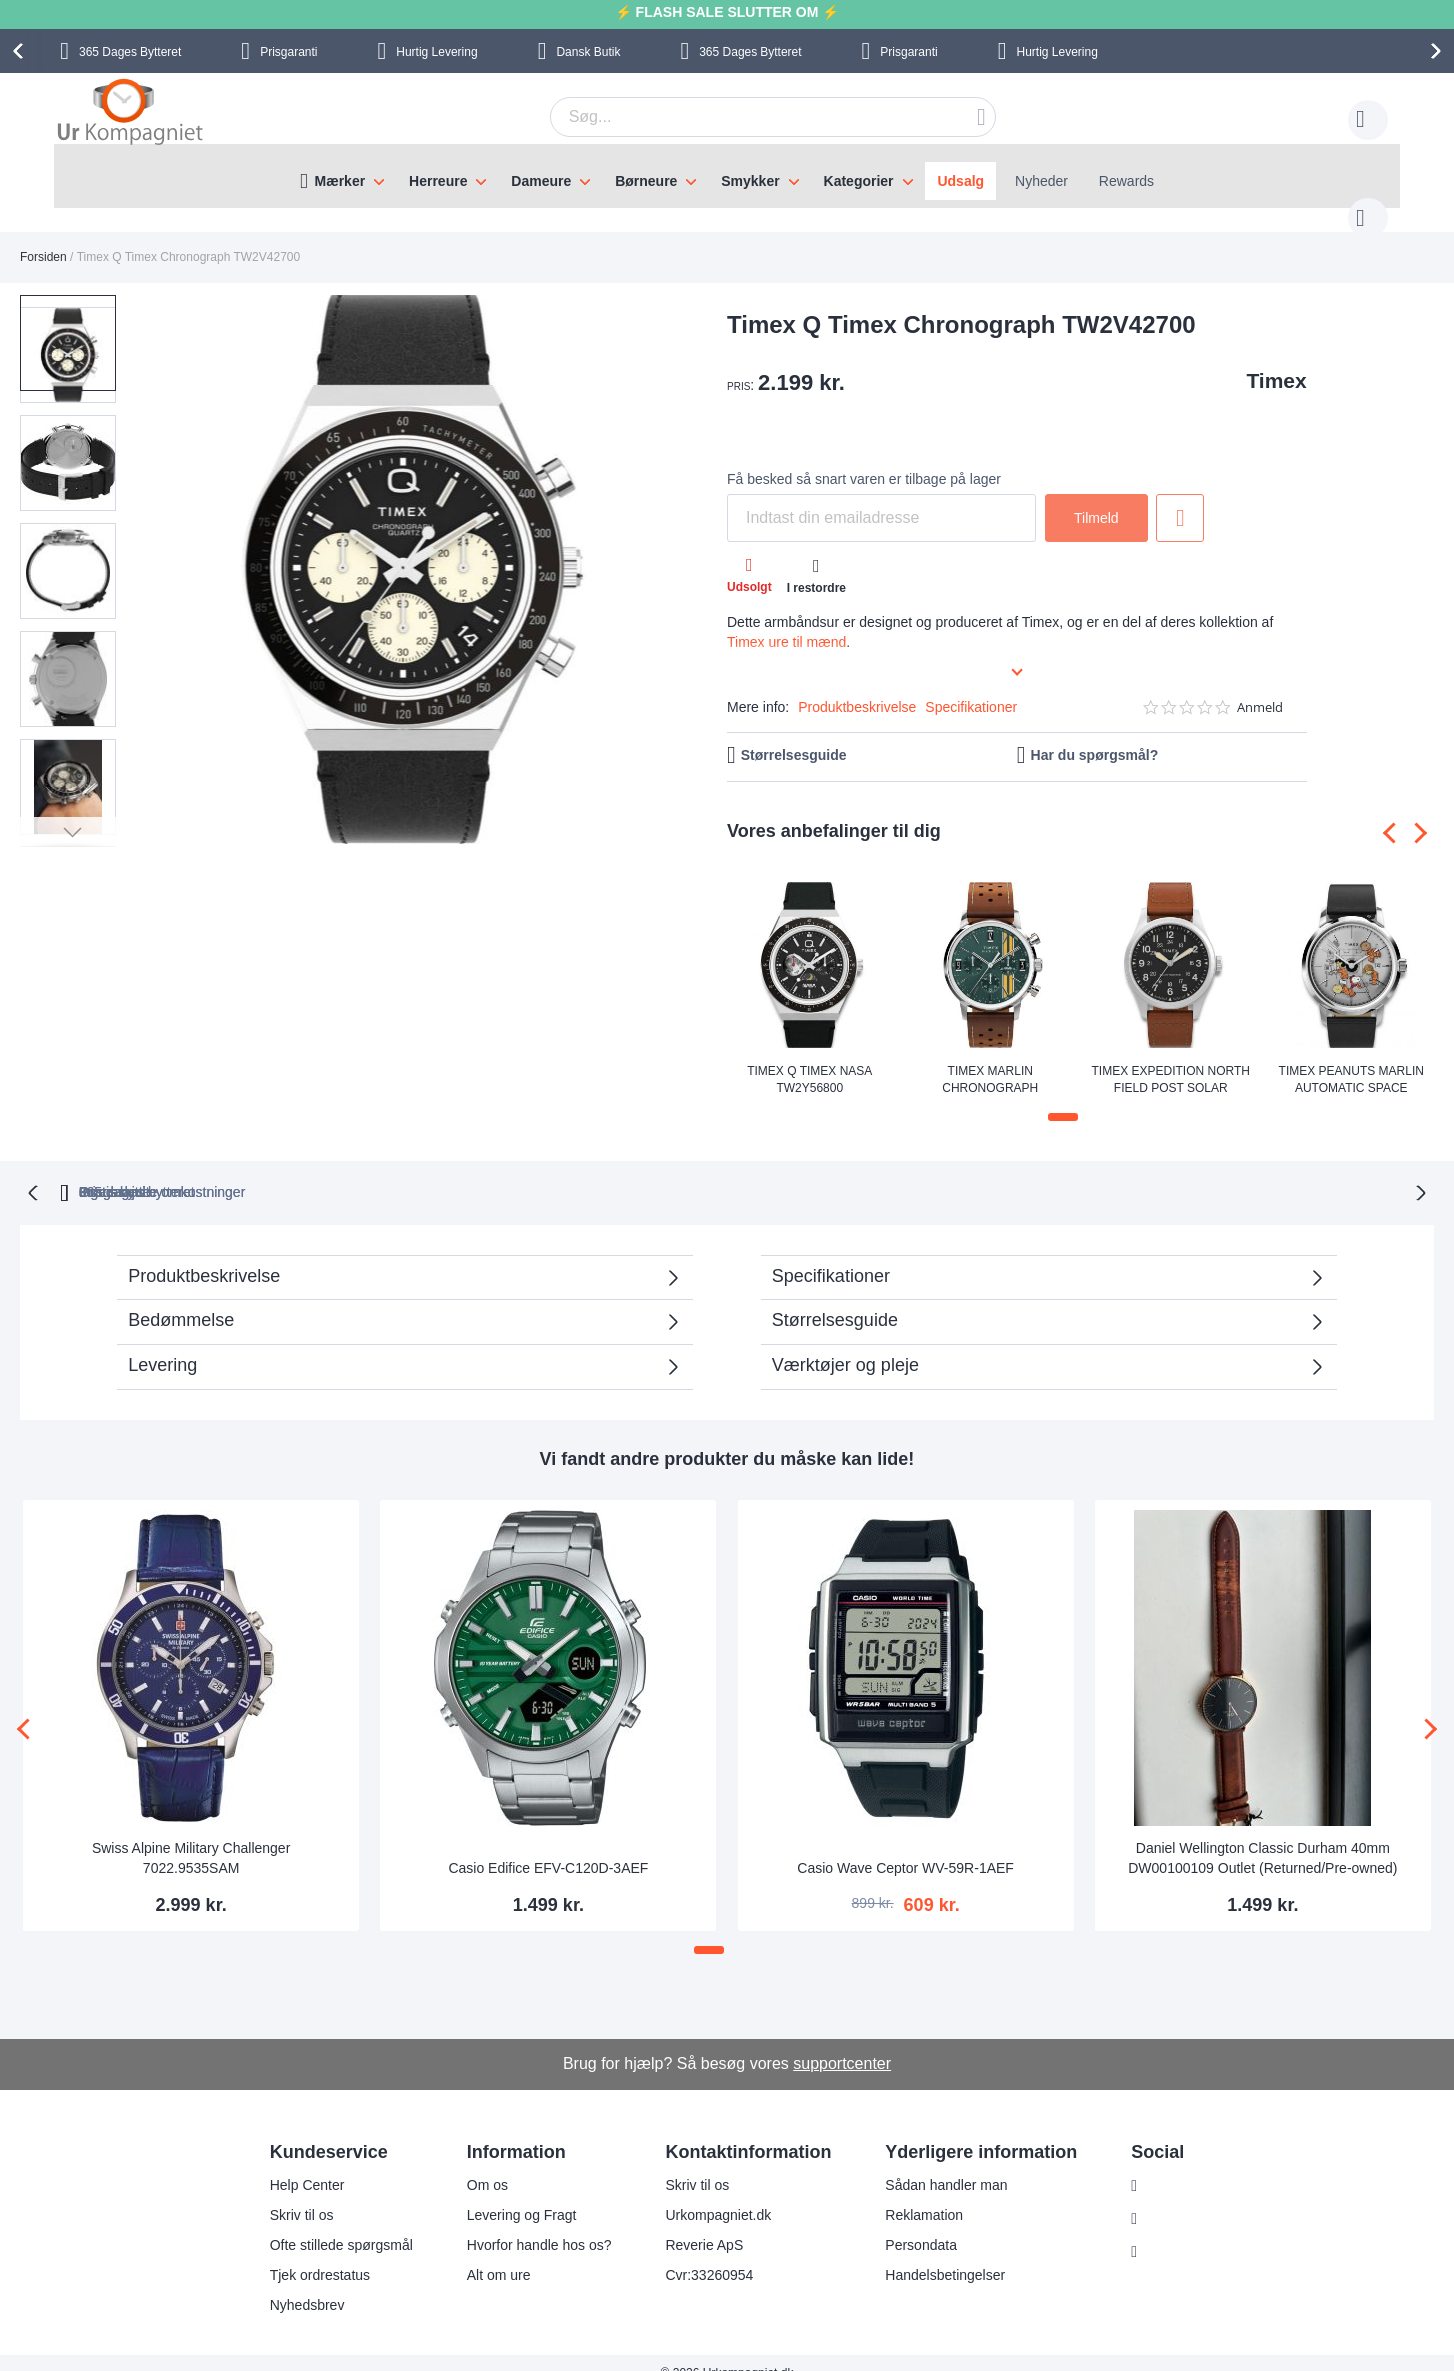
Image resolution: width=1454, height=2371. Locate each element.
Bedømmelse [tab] (181, 1298)
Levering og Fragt (509, 2194)
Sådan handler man (934, 2164)
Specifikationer (971, 687)
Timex (1276, 360)
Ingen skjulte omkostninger (834, 1170)
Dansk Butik (588, 52)
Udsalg (960, 181)
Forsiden (43, 237)
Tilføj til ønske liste (1180, 498)
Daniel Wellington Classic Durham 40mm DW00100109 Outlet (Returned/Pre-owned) (1262, 1836)
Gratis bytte (640, 1170)
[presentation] (21, 51)
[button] (168, 551)
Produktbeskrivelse (857, 687)
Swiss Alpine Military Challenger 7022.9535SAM (191, 1836)
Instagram (1166, 2165)
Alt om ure (486, 2254)
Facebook (1165, 2198)
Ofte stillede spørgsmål (328, 2224)
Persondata (909, 2224)
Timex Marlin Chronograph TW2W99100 (990, 1058)
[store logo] (130, 114)
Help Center (294, 2164)
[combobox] (742, 117)
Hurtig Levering (436, 52)
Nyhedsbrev (294, 2284)
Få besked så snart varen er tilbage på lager (864, 459)
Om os (474, 2164)
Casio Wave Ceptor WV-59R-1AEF (905, 1846)
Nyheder (1041, 181)
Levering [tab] (162, 1343)
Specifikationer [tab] (831, 1254)
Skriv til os (289, 2194)
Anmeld (1260, 687)
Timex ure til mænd (786, 622)
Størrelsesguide (794, 735)
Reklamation (912, 2194)
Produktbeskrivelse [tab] (204, 1254)
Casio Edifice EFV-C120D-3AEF (548, 1846)
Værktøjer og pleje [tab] (845, 1343)
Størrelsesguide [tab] (835, 1298)
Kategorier (859, 181)
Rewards (1126, 181)
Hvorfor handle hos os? (526, 2224)
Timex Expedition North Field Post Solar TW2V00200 (1171, 1058)
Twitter (1155, 2231)
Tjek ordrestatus (307, 2254)
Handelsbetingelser (933, 2254)
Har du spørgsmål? (1095, 735)
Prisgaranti (288, 52)
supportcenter (842, 2041)
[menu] (727, 176)
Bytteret (130, 52)
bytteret (471, 1170)
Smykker (750, 181)
